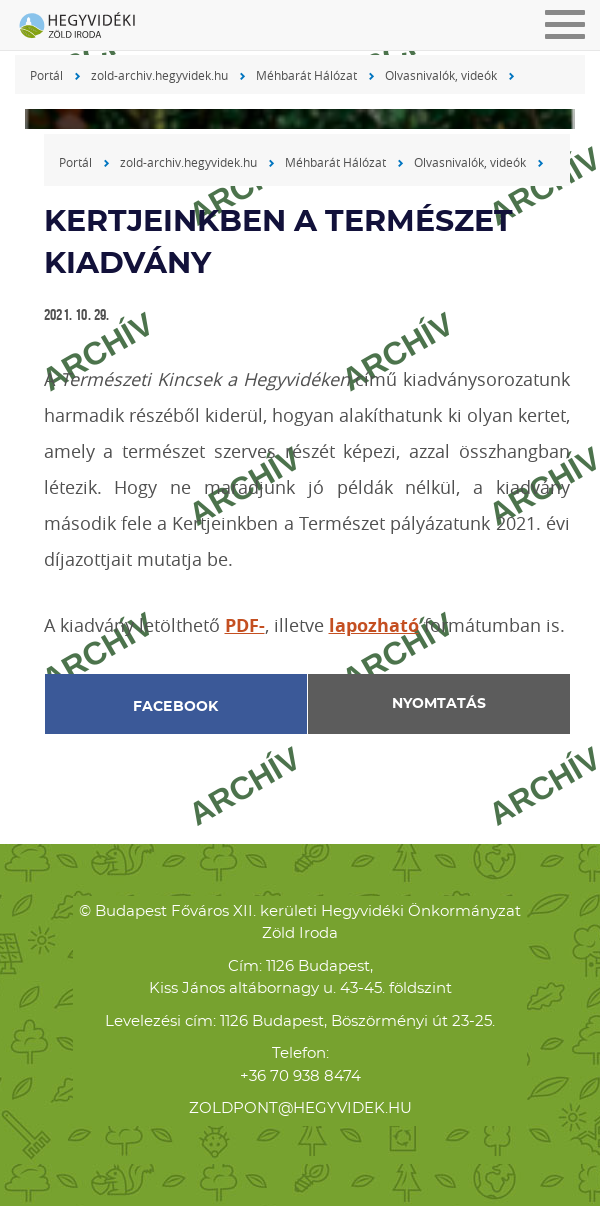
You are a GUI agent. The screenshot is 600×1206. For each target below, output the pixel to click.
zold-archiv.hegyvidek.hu (159, 75)
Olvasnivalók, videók (441, 75)
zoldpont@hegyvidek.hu (300, 1108)
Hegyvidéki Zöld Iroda (85, 27)
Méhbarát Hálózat (306, 75)
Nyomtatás (439, 704)
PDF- (245, 625)
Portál (46, 75)
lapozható (374, 625)
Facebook (176, 707)
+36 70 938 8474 (300, 1076)
